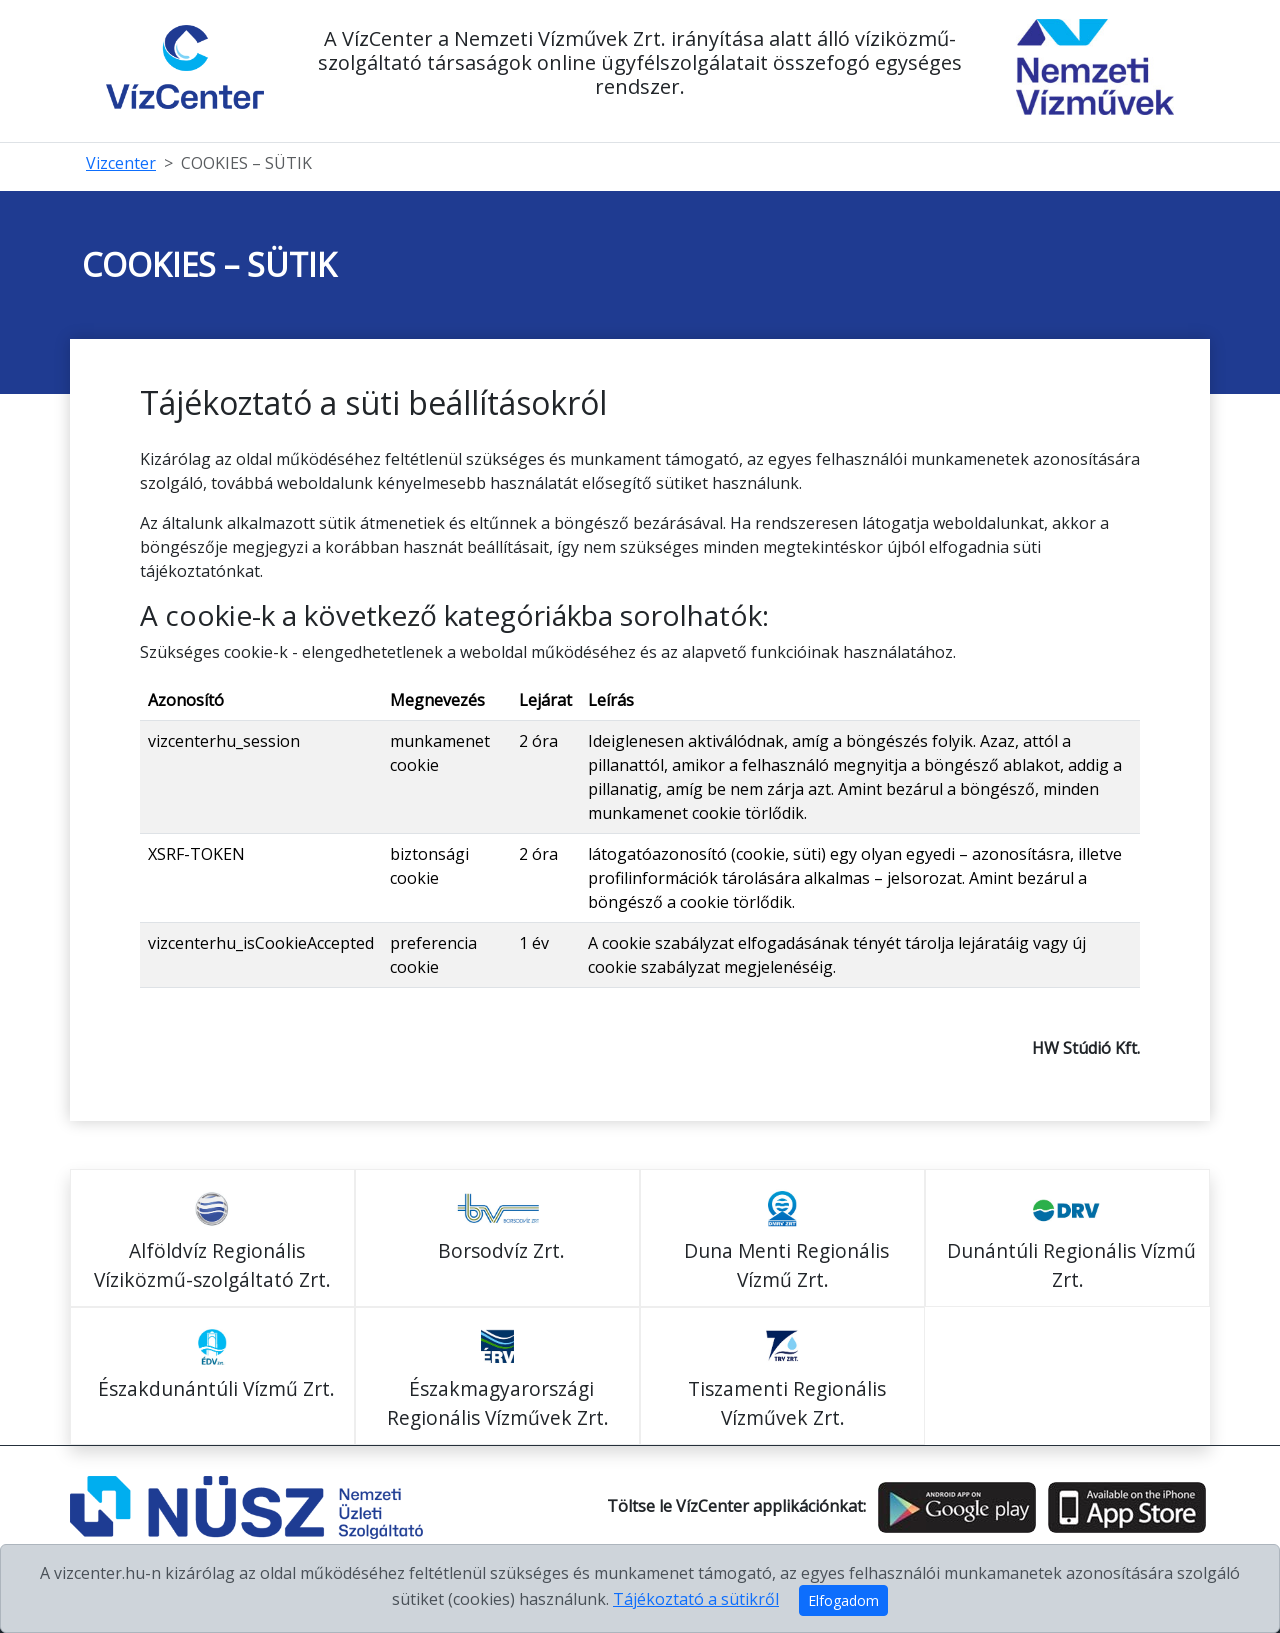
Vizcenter (121, 163)
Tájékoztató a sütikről (696, 1599)
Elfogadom (843, 1600)
